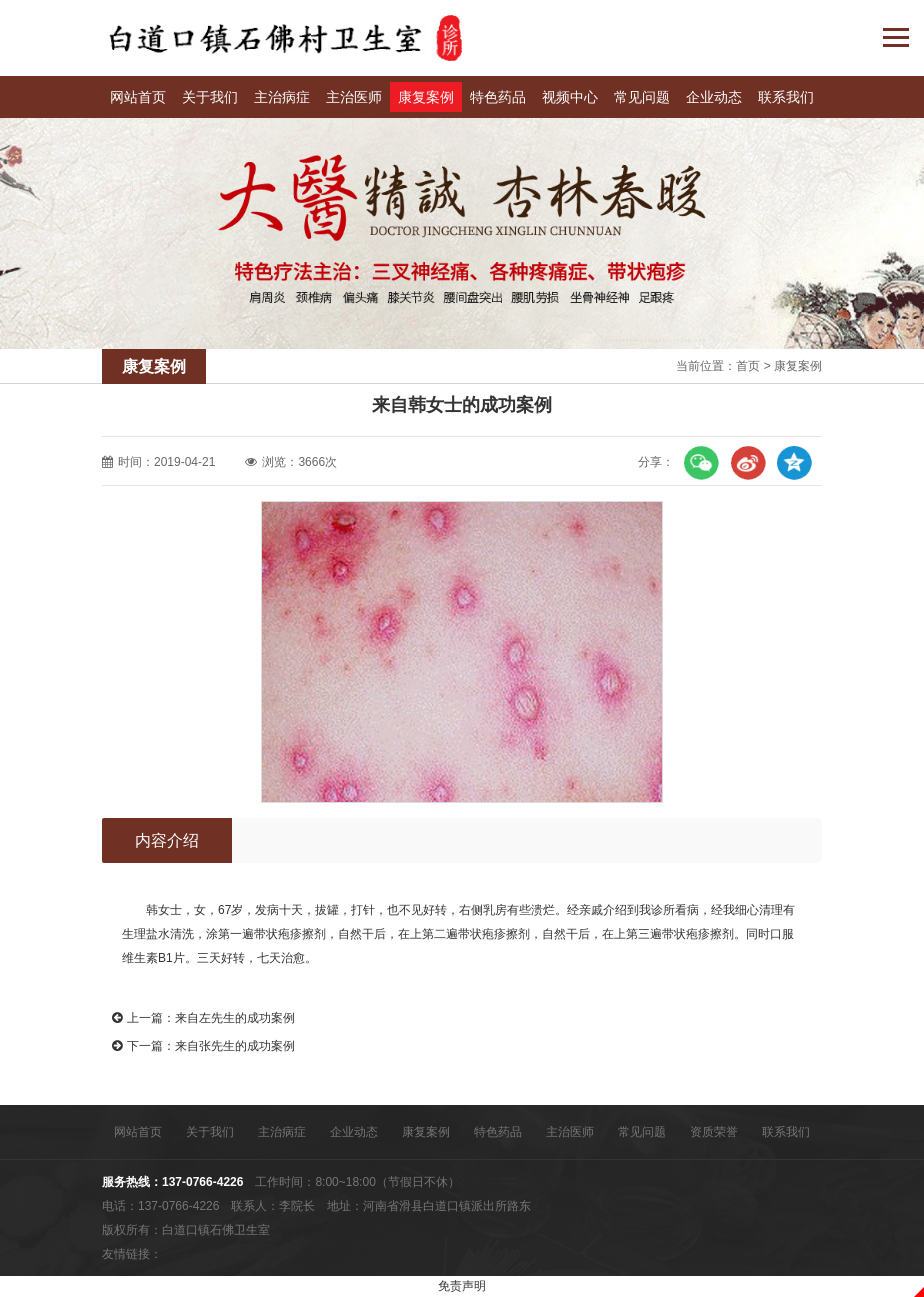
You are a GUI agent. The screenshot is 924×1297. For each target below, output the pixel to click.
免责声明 (462, 1286)
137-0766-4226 (202, 1182)
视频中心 (570, 97)
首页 (748, 366)
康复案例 (426, 97)
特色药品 (498, 97)
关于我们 (210, 97)
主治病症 (282, 97)
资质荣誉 (714, 1132)
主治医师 (354, 97)
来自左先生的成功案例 (235, 1018)
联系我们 (786, 97)
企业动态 (714, 97)
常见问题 (642, 97)
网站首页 (138, 97)
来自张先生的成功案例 (235, 1046)
